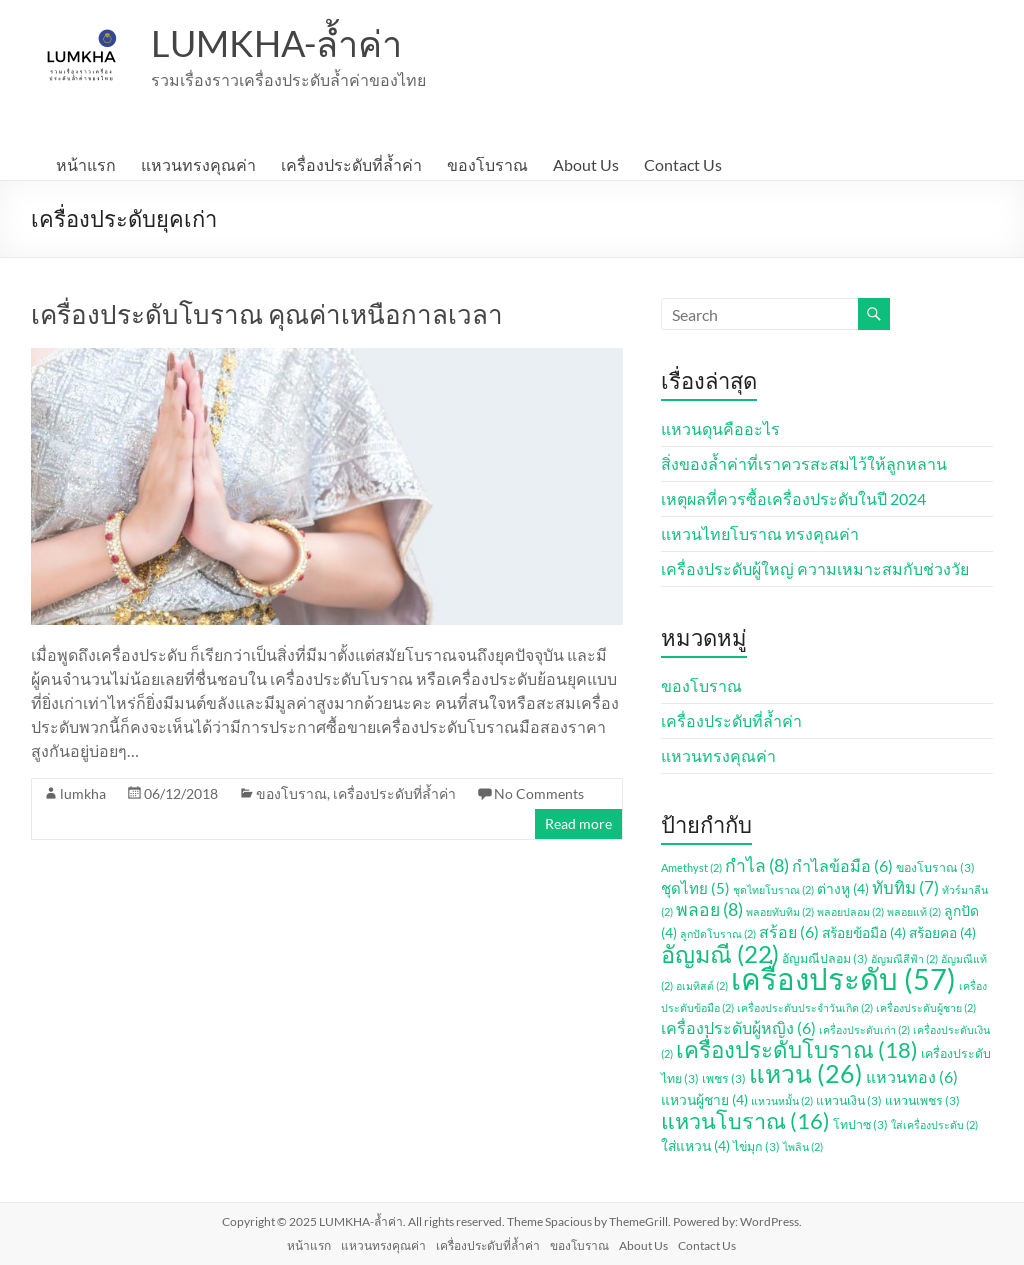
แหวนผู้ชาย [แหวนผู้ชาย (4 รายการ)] (704, 1099)
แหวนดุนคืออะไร (720, 428)
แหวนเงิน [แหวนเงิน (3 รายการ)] (849, 1100)
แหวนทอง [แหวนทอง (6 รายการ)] (912, 1076)
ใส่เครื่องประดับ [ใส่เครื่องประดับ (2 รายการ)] (934, 1124)
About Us (586, 164)
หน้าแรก (86, 164)
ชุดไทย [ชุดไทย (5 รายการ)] (695, 888)
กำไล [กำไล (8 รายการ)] (757, 865)
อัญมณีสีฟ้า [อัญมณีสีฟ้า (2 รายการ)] (904, 958)
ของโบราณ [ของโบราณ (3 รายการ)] (935, 867)
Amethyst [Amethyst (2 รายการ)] (691, 867)
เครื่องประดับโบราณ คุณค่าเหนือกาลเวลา (267, 314)
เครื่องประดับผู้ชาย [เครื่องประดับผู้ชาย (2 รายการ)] (926, 1007)
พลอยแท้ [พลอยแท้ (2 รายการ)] (914, 911)
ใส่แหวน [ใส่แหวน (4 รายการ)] (695, 1145)
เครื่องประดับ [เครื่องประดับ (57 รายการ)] (843, 978)
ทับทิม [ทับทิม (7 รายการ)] (905, 887)
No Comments (539, 793)
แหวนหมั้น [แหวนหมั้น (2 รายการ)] (782, 1100)
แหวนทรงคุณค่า (198, 164)
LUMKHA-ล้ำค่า (276, 43)
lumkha (83, 793)
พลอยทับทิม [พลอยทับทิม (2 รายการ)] (780, 911)
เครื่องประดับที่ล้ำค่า (351, 164)
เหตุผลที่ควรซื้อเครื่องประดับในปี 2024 (793, 498)
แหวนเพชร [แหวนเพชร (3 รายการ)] (922, 1100)
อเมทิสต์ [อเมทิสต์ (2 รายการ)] (702, 985)
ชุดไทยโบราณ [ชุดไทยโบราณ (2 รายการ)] (773, 889)
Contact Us (683, 164)
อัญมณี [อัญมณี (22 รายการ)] (720, 954)
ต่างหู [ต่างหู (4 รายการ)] (843, 888)
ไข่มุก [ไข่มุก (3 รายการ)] (756, 1146)
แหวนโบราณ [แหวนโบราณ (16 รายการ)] (745, 1121)
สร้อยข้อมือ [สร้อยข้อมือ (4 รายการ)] (864, 932)
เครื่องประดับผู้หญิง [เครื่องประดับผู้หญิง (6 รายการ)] (738, 1027)
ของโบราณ (487, 164)
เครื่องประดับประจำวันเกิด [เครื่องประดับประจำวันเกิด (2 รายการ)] (805, 1007)
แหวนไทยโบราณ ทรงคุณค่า (760, 533)
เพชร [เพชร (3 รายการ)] (724, 1078)
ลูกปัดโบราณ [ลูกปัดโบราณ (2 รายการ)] (718, 933)
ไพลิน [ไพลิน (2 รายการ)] (803, 1146)
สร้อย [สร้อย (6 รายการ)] (789, 931)
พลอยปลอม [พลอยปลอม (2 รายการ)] (850, 911)
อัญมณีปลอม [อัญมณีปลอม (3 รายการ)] (825, 958)
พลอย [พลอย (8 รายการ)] (709, 909)
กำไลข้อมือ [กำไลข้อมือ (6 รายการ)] (842, 865)
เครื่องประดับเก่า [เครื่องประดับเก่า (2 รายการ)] (864, 1029)
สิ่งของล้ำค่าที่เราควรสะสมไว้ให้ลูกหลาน (804, 463)
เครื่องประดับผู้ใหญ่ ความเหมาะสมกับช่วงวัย (815, 568)
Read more (578, 823)
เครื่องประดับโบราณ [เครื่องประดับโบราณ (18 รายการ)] (797, 1049)
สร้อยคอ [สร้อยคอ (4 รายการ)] (942, 932)
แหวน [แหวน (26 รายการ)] (806, 1073)
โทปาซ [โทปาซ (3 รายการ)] (860, 1124)
